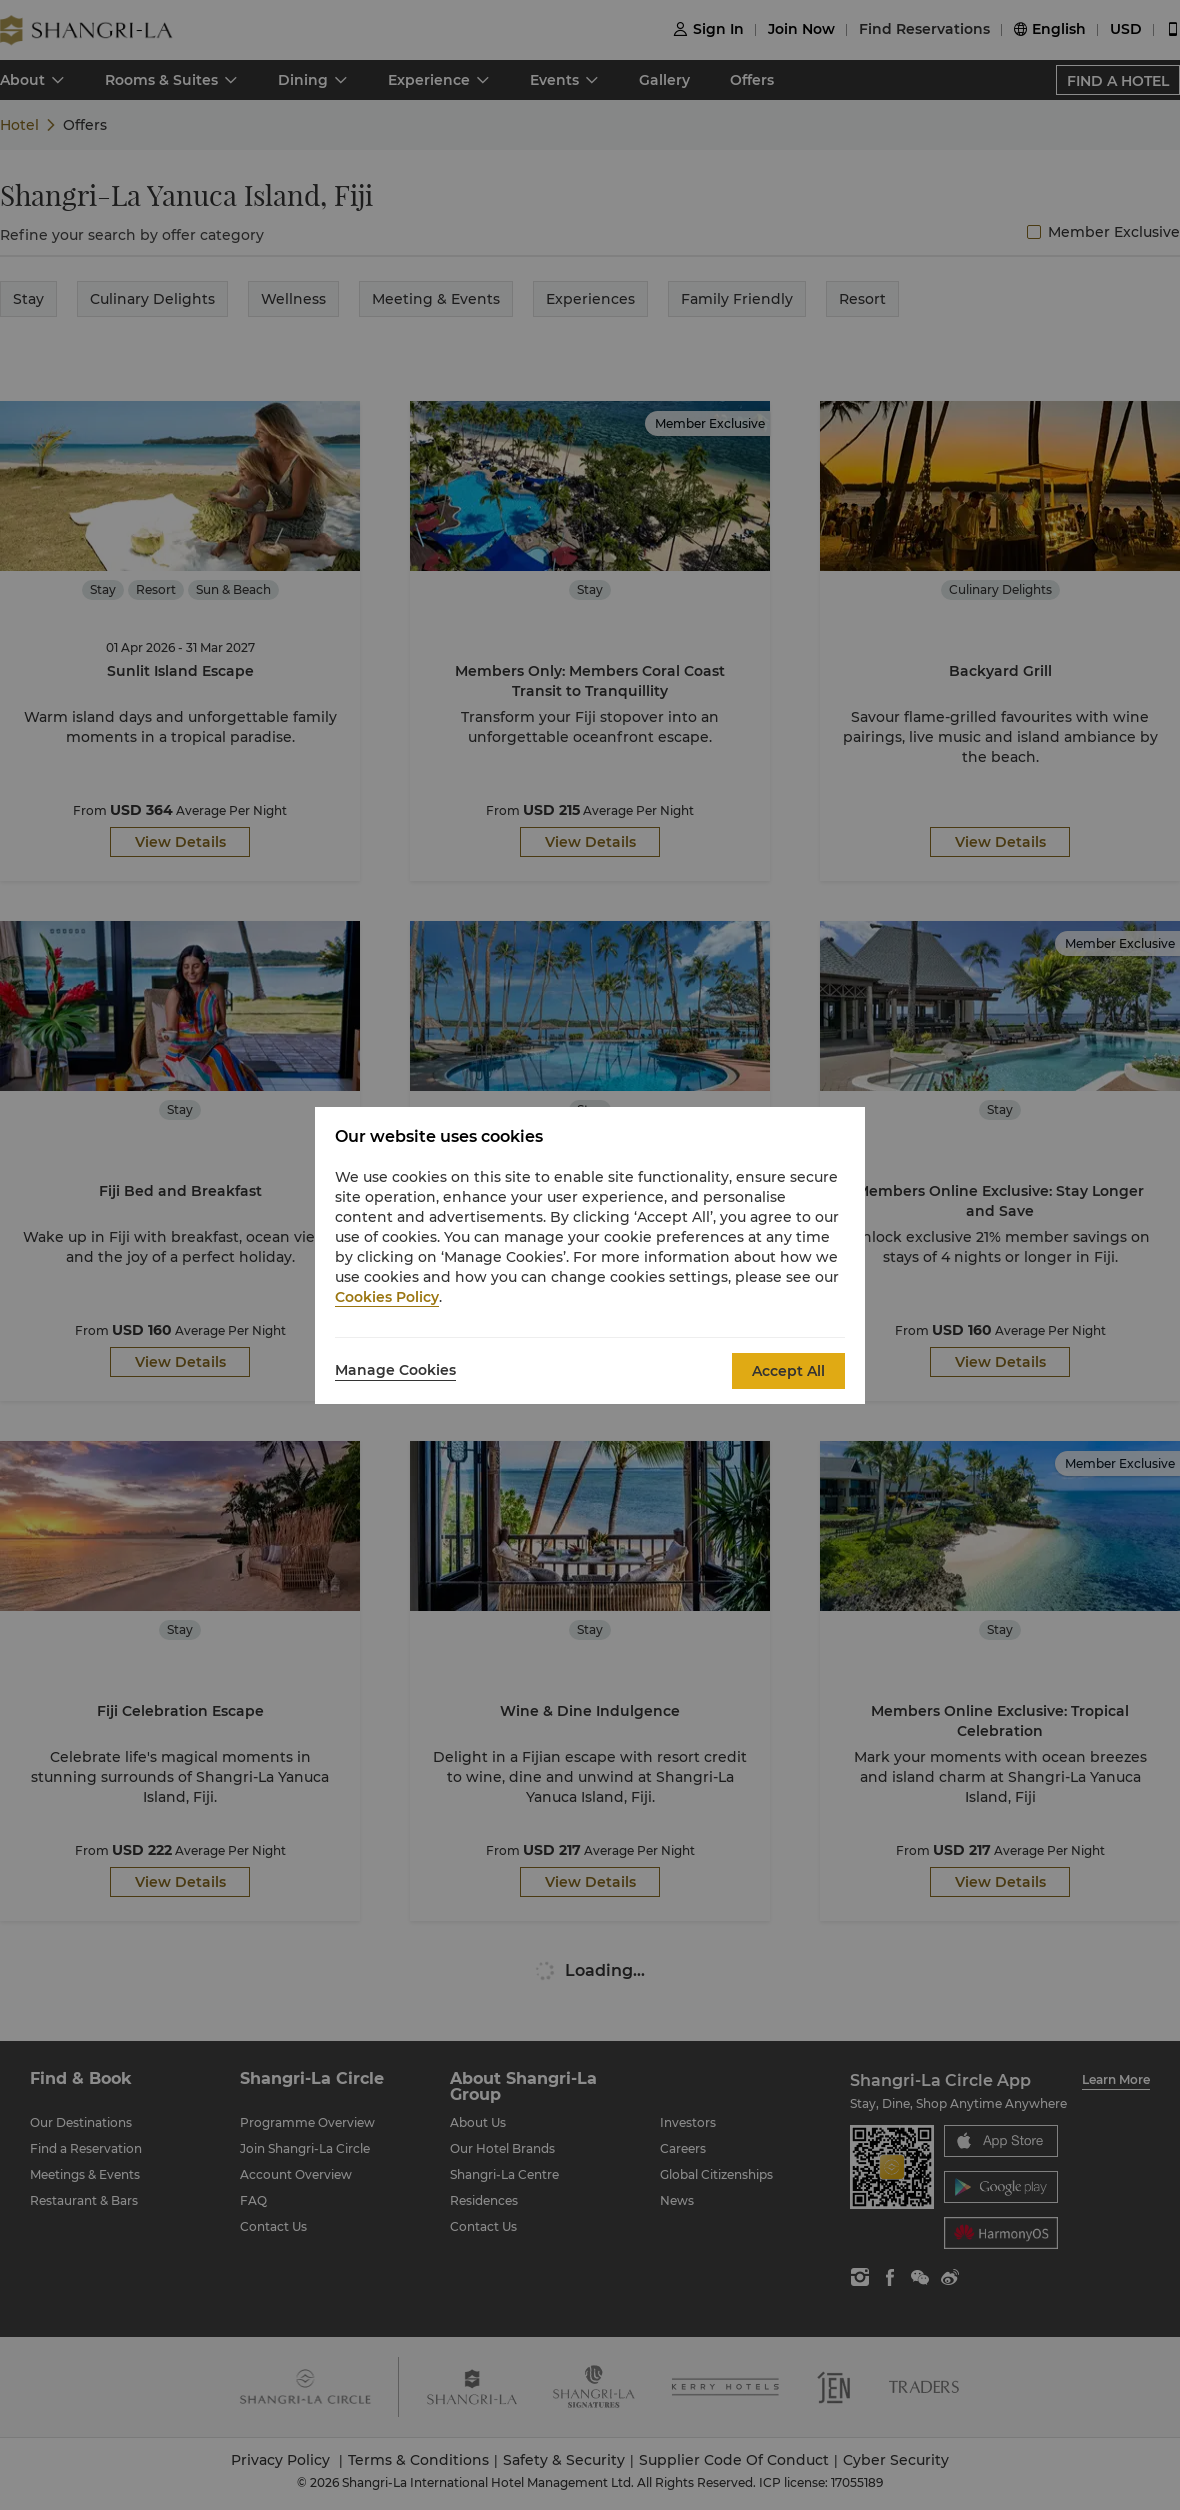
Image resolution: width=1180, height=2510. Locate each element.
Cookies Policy (387, 1297)
